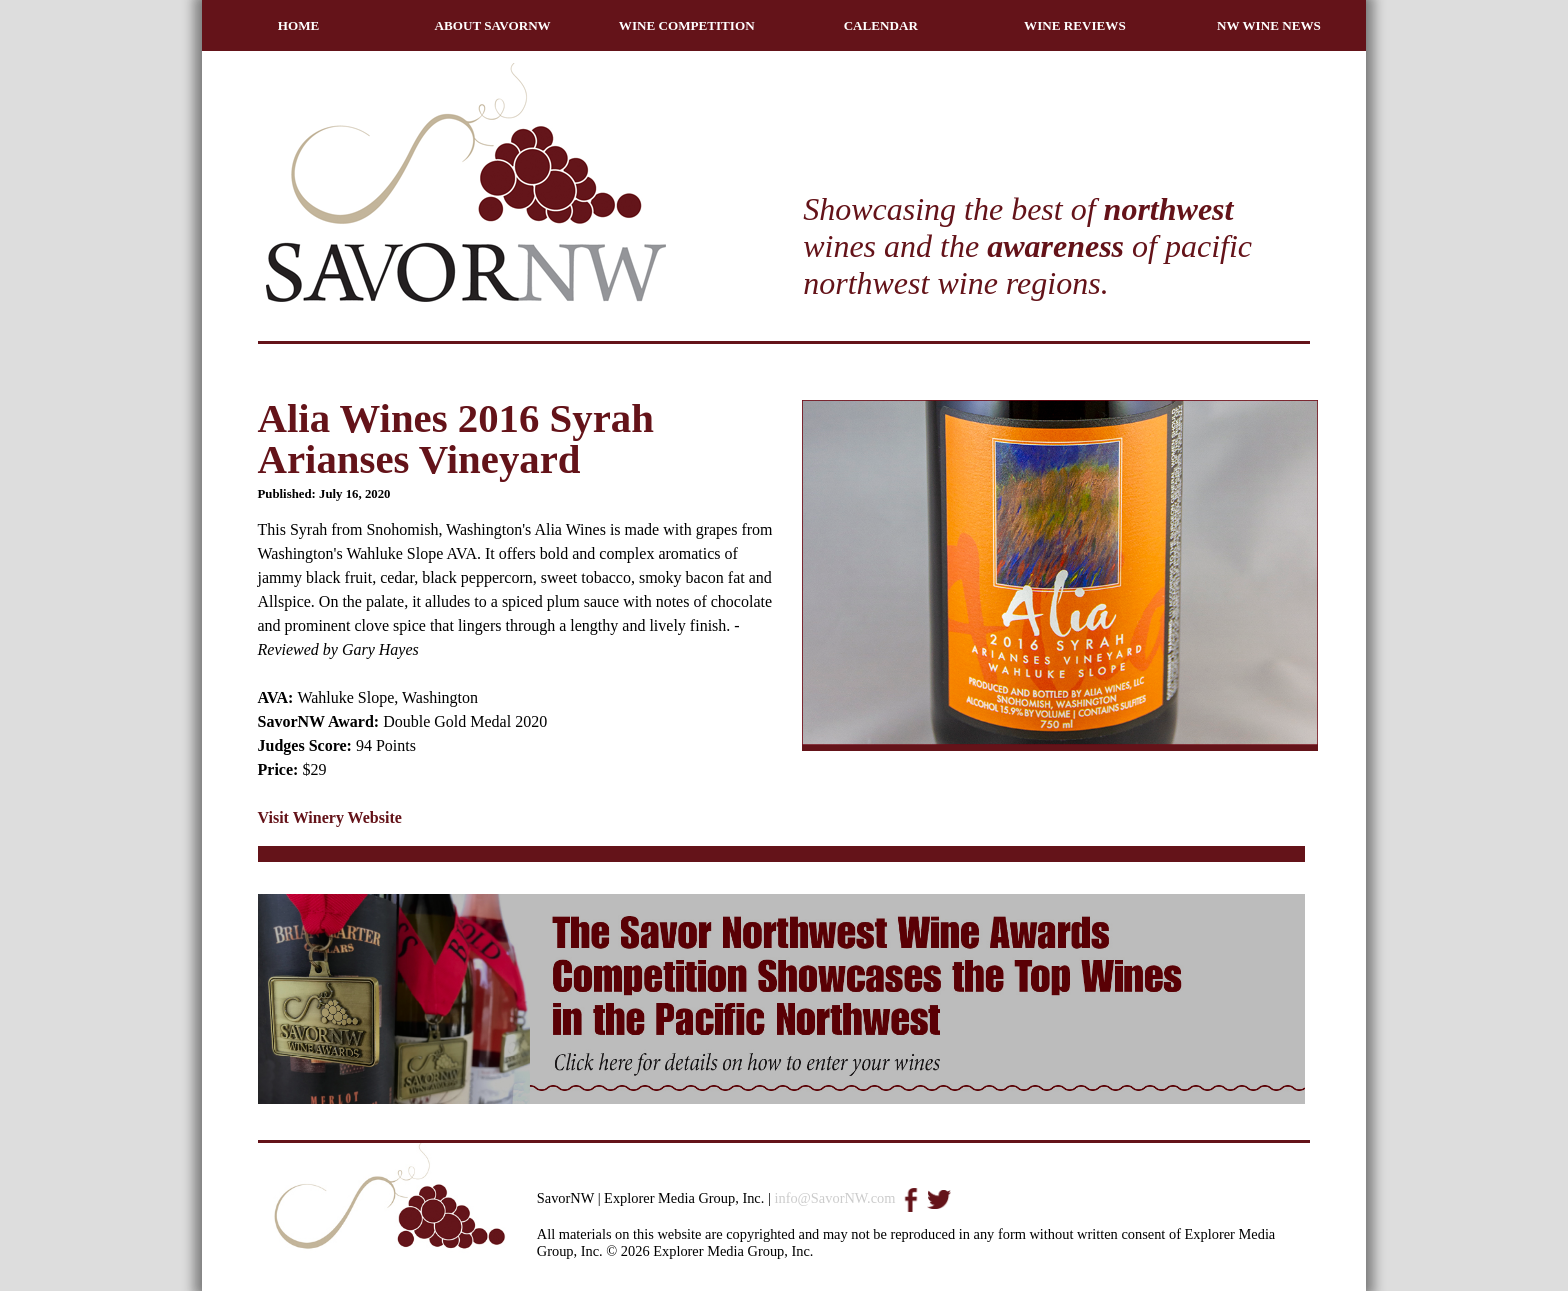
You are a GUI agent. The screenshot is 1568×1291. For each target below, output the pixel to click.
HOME (299, 25)
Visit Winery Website (330, 817)
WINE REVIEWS (1075, 25)
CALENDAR (881, 25)
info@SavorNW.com (834, 1198)
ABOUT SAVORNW (493, 25)
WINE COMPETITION (687, 25)
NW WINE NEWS (1269, 25)
